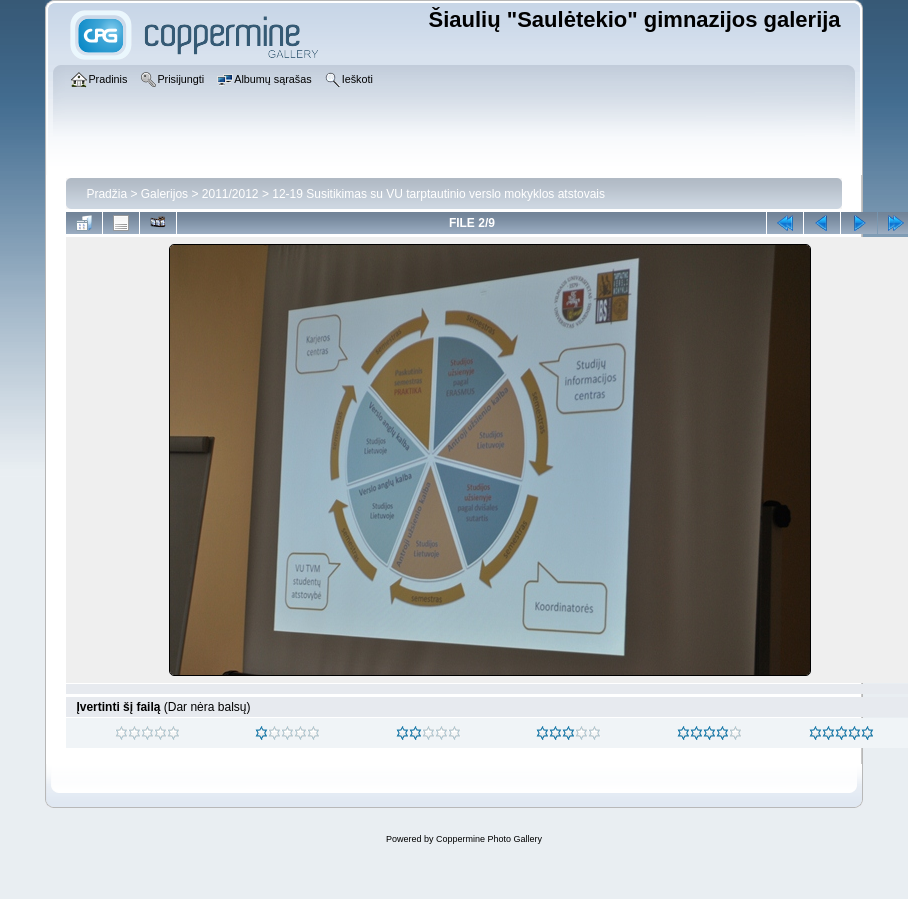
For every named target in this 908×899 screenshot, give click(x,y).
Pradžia (106, 194)
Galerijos (164, 194)
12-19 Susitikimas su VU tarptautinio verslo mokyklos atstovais (438, 194)
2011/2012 (230, 194)
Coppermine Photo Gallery (489, 839)
